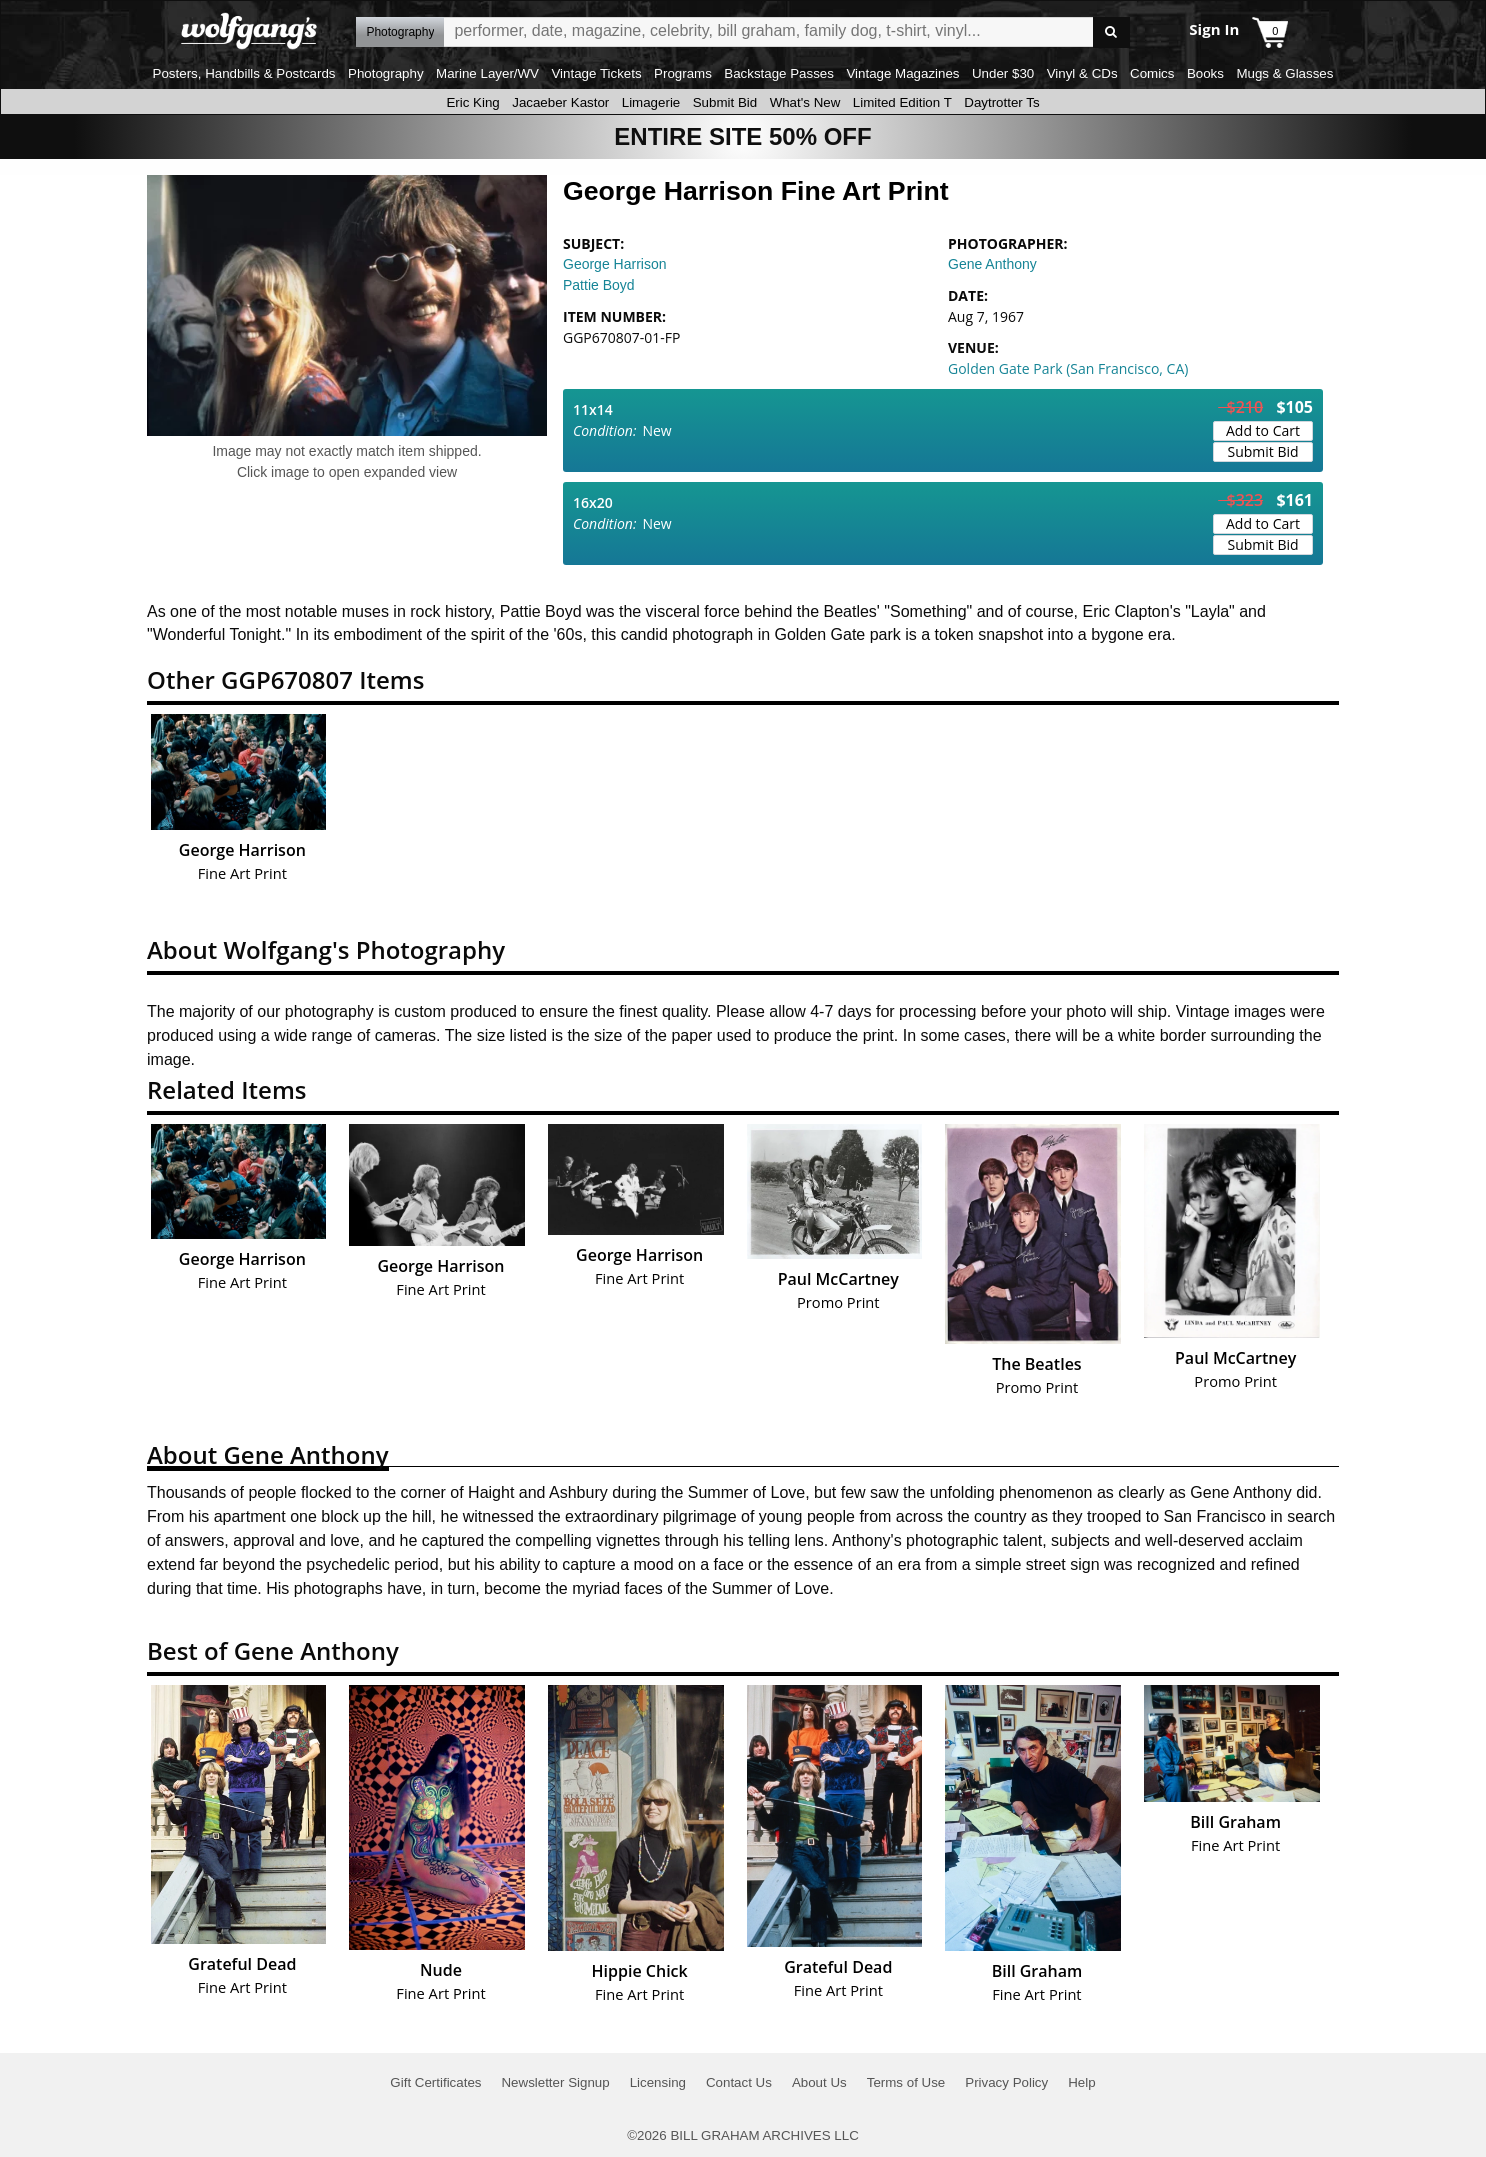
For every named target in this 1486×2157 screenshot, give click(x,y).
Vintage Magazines (902, 73)
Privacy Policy (1006, 2082)
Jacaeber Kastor (560, 102)
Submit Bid (725, 102)
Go (1111, 32)
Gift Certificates (435, 2082)
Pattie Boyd (599, 285)
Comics (1152, 73)
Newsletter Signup (555, 2082)
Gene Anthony (992, 264)
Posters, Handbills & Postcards (244, 73)
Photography (386, 73)
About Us (819, 2082)
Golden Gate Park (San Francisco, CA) (1068, 368)
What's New (805, 102)
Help (1081, 2082)
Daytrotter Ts (1001, 102)
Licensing (658, 2082)
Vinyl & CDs (1082, 73)
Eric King (472, 102)
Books (1205, 73)
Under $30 (1003, 73)
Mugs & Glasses (1284, 73)
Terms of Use (906, 2082)
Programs (683, 73)
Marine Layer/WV (487, 73)
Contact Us (739, 2082)
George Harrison (615, 264)
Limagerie (651, 102)
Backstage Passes (779, 73)
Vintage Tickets (596, 73)
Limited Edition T (902, 102)
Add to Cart (1263, 430)
